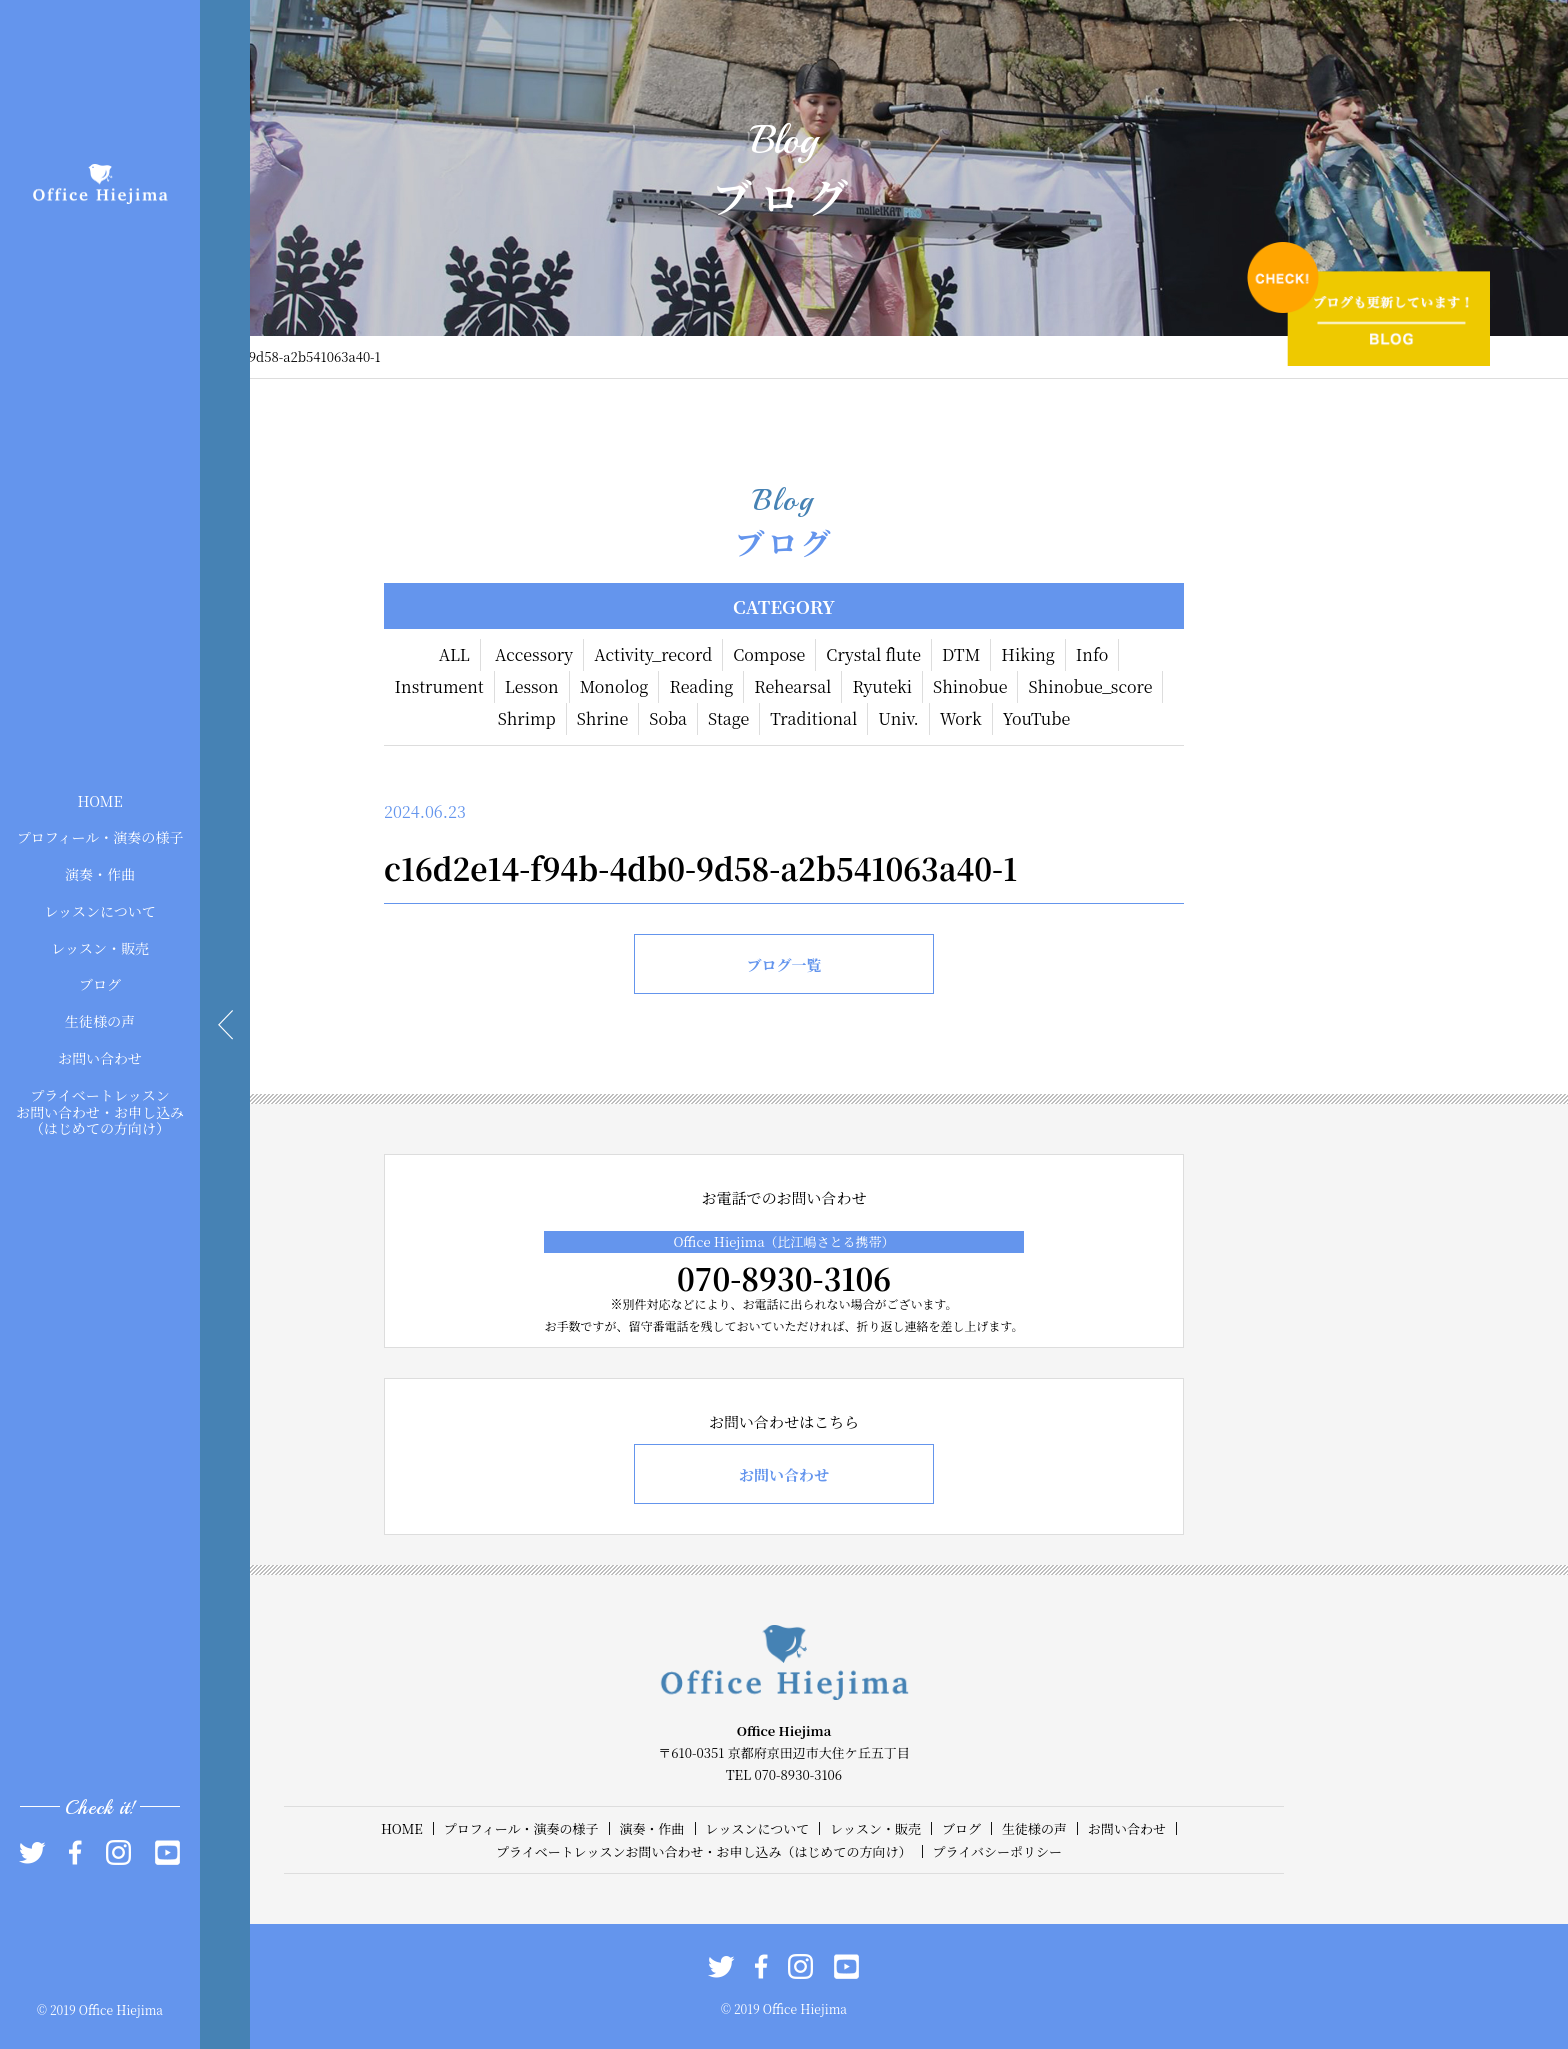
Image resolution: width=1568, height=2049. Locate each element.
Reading (701, 686)
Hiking (1028, 654)
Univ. (898, 718)
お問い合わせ (100, 1058)
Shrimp (527, 718)
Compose (769, 654)
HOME (99, 800)
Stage (728, 718)
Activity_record (653, 654)
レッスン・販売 (100, 947)
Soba (668, 718)
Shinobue (970, 686)
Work (961, 718)
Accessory (534, 654)
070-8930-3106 (784, 1278)
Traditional (813, 718)
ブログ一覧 (783, 964)
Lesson (532, 686)
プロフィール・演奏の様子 (100, 837)
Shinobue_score (1090, 686)
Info (1092, 654)
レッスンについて (100, 911)
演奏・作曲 (100, 874)
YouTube (1037, 718)
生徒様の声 (100, 1021)
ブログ (100, 984)
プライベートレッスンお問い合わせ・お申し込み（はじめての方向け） (100, 1111)
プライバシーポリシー (997, 1851)
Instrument (439, 686)
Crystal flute (873, 654)
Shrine (603, 718)
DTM (961, 654)
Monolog (614, 686)
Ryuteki (882, 686)
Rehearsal (792, 686)
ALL (454, 654)
